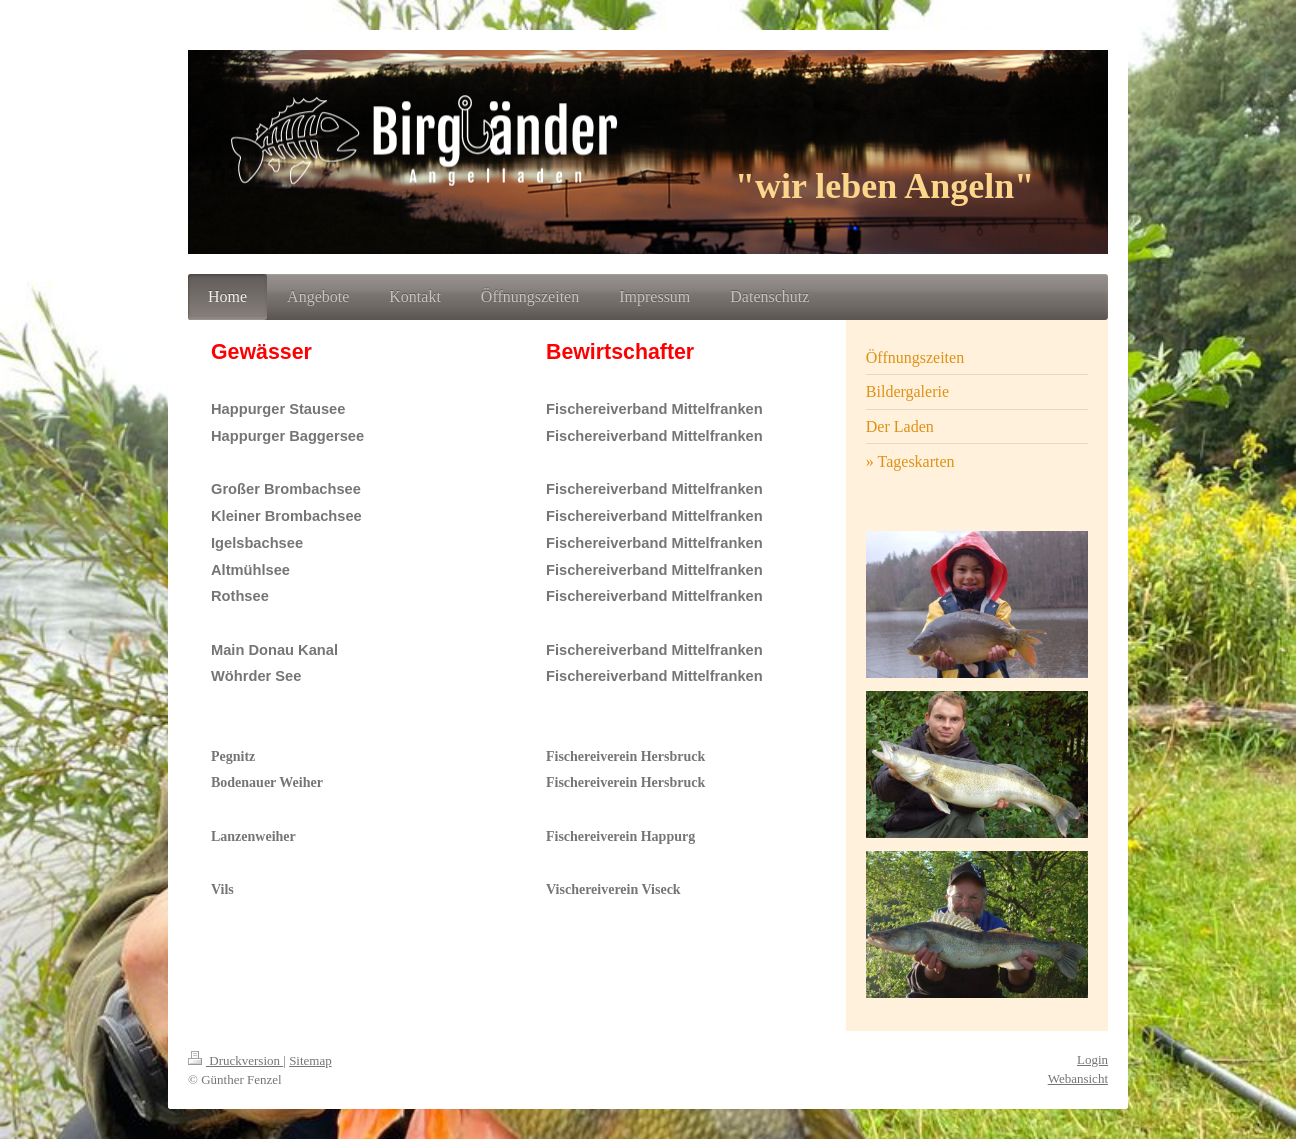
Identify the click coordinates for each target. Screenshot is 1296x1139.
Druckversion (235, 1060)
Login (1092, 1059)
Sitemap (310, 1060)
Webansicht (1078, 1078)
